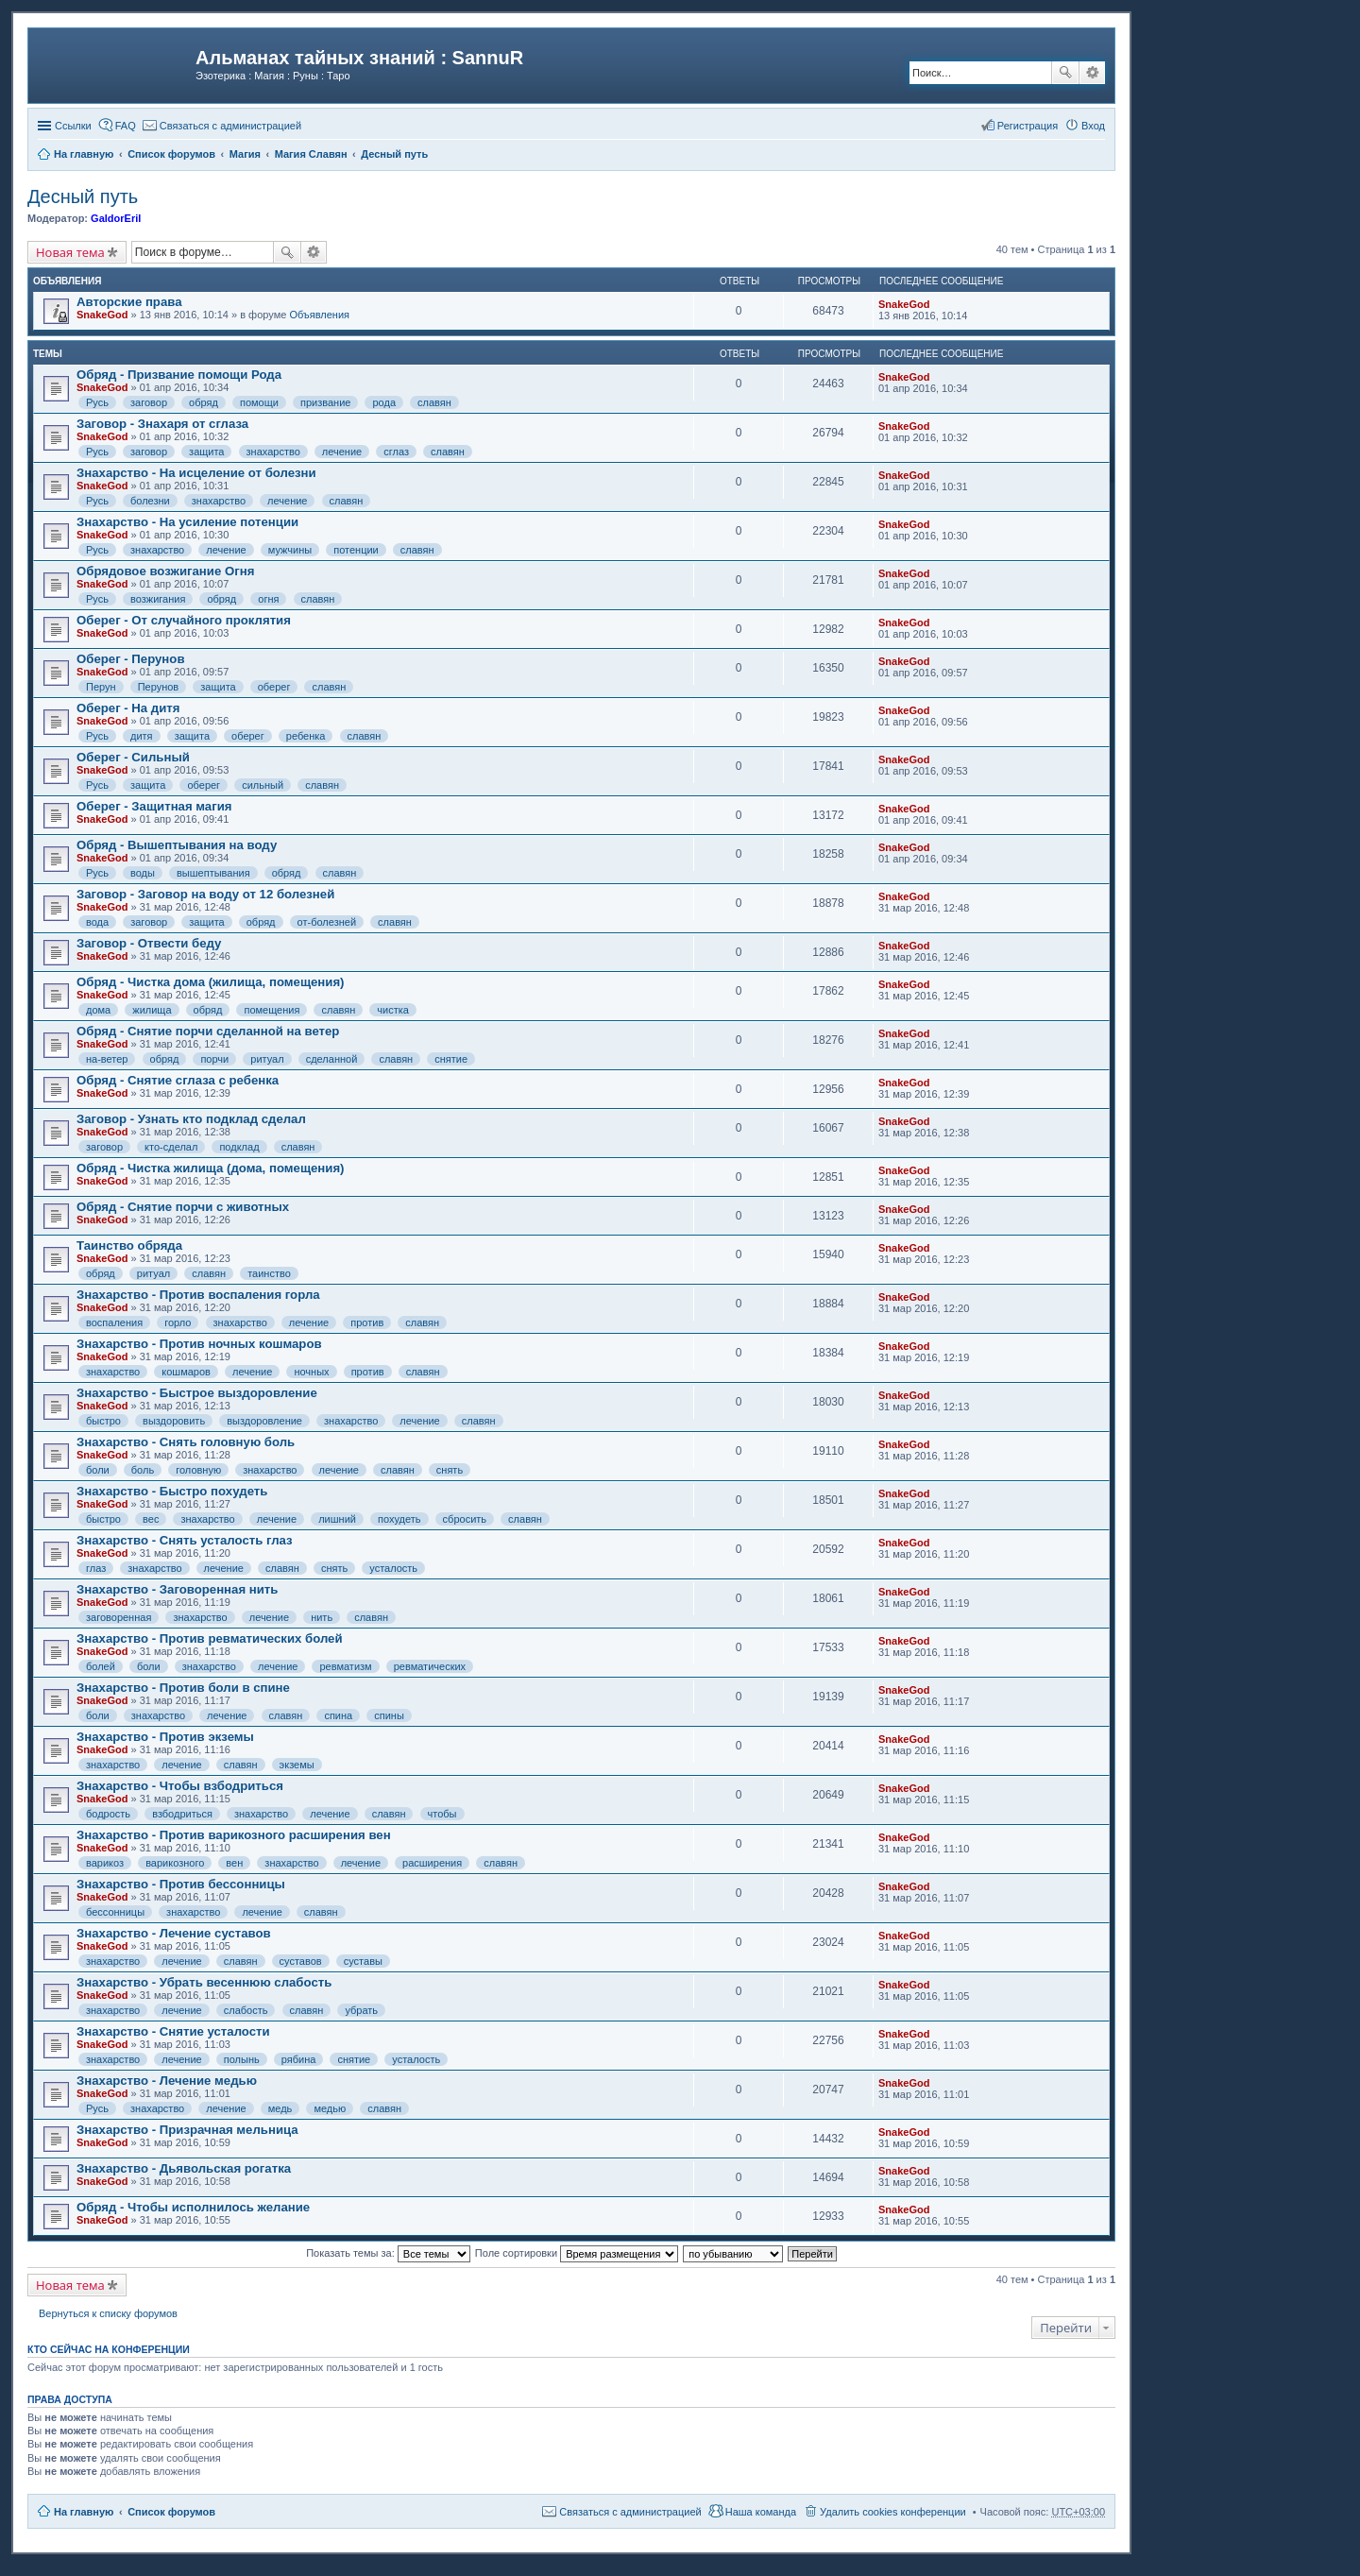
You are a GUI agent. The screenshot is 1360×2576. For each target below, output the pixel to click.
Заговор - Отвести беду (148, 943)
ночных (311, 1371)
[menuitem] (222, 125)
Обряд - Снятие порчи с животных (182, 1207)
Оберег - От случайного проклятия (183, 620)
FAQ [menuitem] (125, 125)
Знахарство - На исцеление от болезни (196, 473)
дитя (141, 736)
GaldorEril (116, 218)
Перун (101, 686)
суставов (301, 1961)
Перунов (158, 686)
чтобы (442, 1813)
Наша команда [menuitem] (760, 2511)
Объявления (319, 314)
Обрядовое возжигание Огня (165, 571)
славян (434, 402)
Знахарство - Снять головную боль (185, 1442)
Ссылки (73, 125)
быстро (103, 1420)
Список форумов (171, 2511)
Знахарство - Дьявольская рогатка (183, 2168)
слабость (246, 2010)
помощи (259, 402)
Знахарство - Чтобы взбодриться (179, 1786)
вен (234, 1862)
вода (97, 922)
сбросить (464, 1519)
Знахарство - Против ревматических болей (209, 1638)
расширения (432, 1862)
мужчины (290, 549)
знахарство (273, 451)
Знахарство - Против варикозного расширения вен (233, 1835)
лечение (342, 451)
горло (177, 1322)
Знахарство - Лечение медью (166, 2080)
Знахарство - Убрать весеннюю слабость (204, 1982)
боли (98, 1470)
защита (206, 451)
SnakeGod (102, 314)
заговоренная (118, 1617)
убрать (361, 2010)
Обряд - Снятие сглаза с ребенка (177, 1080)
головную (198, 1470)
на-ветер (107, 1059)
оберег (274, 686)
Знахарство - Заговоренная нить (177, 1589)
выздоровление (264, 1420)
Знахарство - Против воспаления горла (198, 1295)
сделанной (332, 1059)
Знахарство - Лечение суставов (173, 1933)
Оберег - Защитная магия (154, 806)
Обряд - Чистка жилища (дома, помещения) (210, 1168)
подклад (239, 1146)
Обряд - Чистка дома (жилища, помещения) (210, 982)
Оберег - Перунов (130, 659)
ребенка (306, 736)
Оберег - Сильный (133, 757)
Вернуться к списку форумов (108, 2313)
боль (142, 1470)
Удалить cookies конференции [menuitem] (893, 2511)
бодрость (108, 1813)
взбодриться (182, 1813)
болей (100, 1666)
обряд (203, 402)
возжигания (157, 599)
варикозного (174, 1862)
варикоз (105, 1862)
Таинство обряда (129, 1245)
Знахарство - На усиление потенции (187, 522)
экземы (297, 1764)
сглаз (396, 451)
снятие (451, 1059)
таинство (269, 1273)
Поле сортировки (576, 2253)
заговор (148, 402)
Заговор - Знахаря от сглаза (162, 424)
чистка (393, 1009)
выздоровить (174, 1420)
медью (330, 2108)
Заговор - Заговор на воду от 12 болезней (205, 894)
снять (449, 1470)
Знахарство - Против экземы (165, 1737)
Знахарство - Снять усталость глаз (184, 1540)
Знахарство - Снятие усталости (173, 2031)
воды (142, 873)
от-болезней (327, 922)
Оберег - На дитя (128, 708)
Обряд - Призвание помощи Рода (178, 374)
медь (280, 2108)
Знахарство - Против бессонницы (180, 1884)
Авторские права (129, 302)
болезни (150, 500)
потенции (356, 549)
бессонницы (115, 1912)
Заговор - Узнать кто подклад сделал (191, 1119)
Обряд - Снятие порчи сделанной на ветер (207, 1031)
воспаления (114, 1322)
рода (384, 402)
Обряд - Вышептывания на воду (176, 845)
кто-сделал (170, 1146)
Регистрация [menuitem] (1027, 125)
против (366, 1322)
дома (98, 1009)
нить (321, 1617)
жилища (151, 1009)
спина (338, 1715)
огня (268, 599)
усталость (393, 1568)
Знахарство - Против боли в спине (183, 1687)
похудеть (399, 1519)
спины (389, 1715)
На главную (83, 2511)
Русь (97, 402)
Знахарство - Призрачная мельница (187, 2130)
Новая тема (70, 252)
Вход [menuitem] (1093, 125)
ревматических (430, 1666)
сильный (262, 785)
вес (151, 1519)
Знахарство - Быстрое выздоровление (196, 1393)
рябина (298, 2059)
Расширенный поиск (1092, 72)
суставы (363, 1961)
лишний (337, 1519)
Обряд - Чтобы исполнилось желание (193, 2207)
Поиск (1065, 72)
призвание (325, 402)
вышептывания (213, 873)
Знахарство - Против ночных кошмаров (199, 1344)
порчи (214, 1059)
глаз (96, 1568)
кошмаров (186, 1371)
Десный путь (82, 196)
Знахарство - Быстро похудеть (171, 1491)
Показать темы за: (388, 2253)
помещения (271, 1009)
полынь (242, 2059)
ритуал (266, 1059)
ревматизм (345, 1666)
